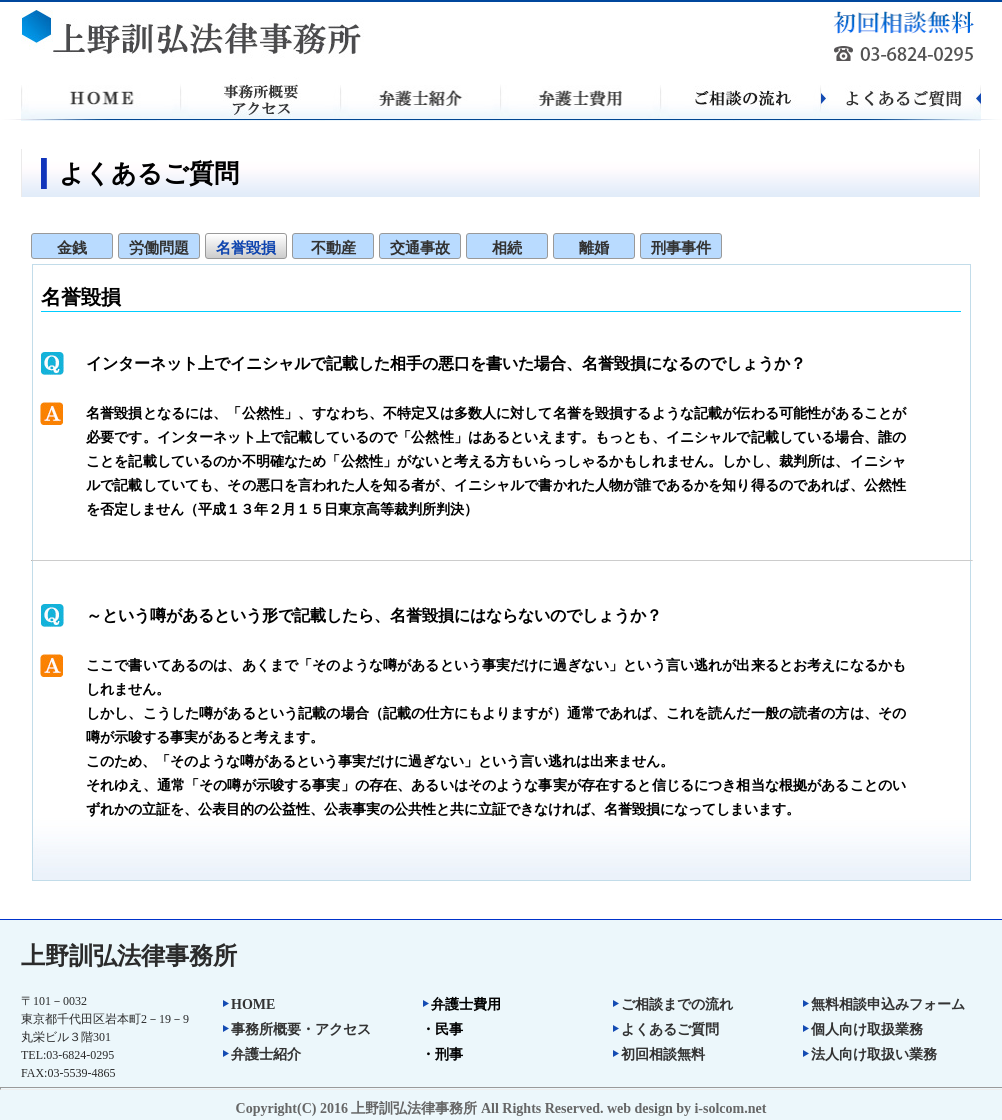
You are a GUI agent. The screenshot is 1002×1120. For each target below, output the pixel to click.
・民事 (442, 1029)
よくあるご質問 (665, 1029)
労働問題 (159, 248)
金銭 (72, 248)
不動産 (333, 248)
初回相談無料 (658, 1054)
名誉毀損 (246, 248)
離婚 (594, 248)
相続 (507, 248)
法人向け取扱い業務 (869, 1054)
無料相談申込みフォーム (883, 1004)
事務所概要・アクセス (296, 1029)
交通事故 (420, 248)
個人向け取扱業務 (862, 1029)
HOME (248, 1004)
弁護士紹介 (261, 1054)
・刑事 (442, 1054)
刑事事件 (681, 248)
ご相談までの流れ (672, 1004)
